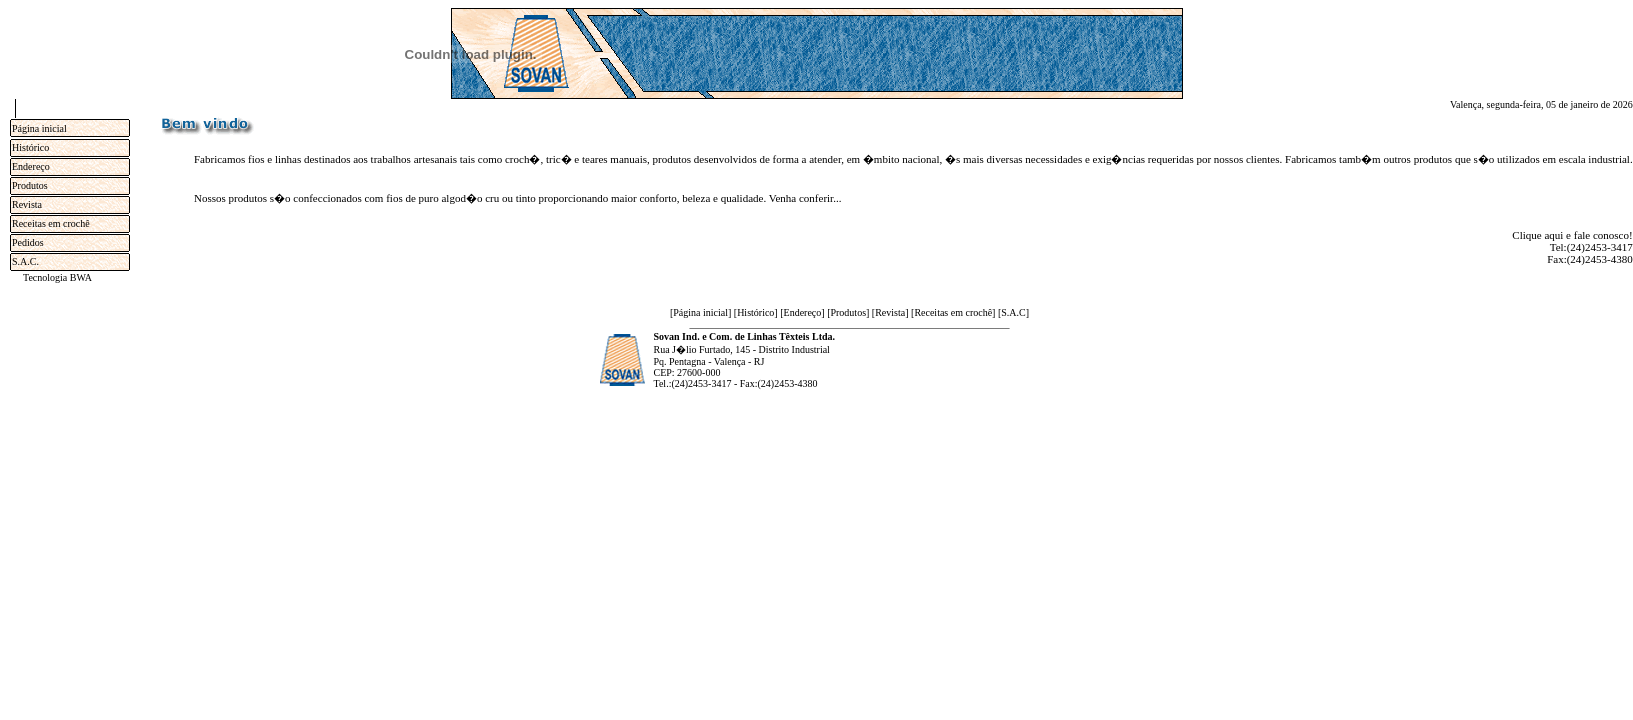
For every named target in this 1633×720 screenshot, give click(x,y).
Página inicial (39, 128)
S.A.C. (25, 261)
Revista (27, 204)
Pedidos (28, 242)
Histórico (30, 147)
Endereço (31, 166)
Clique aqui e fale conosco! (1572, 235)
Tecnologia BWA (57, 277)
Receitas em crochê (51, 223)
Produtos (30, 185)
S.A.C (1013, 312)
